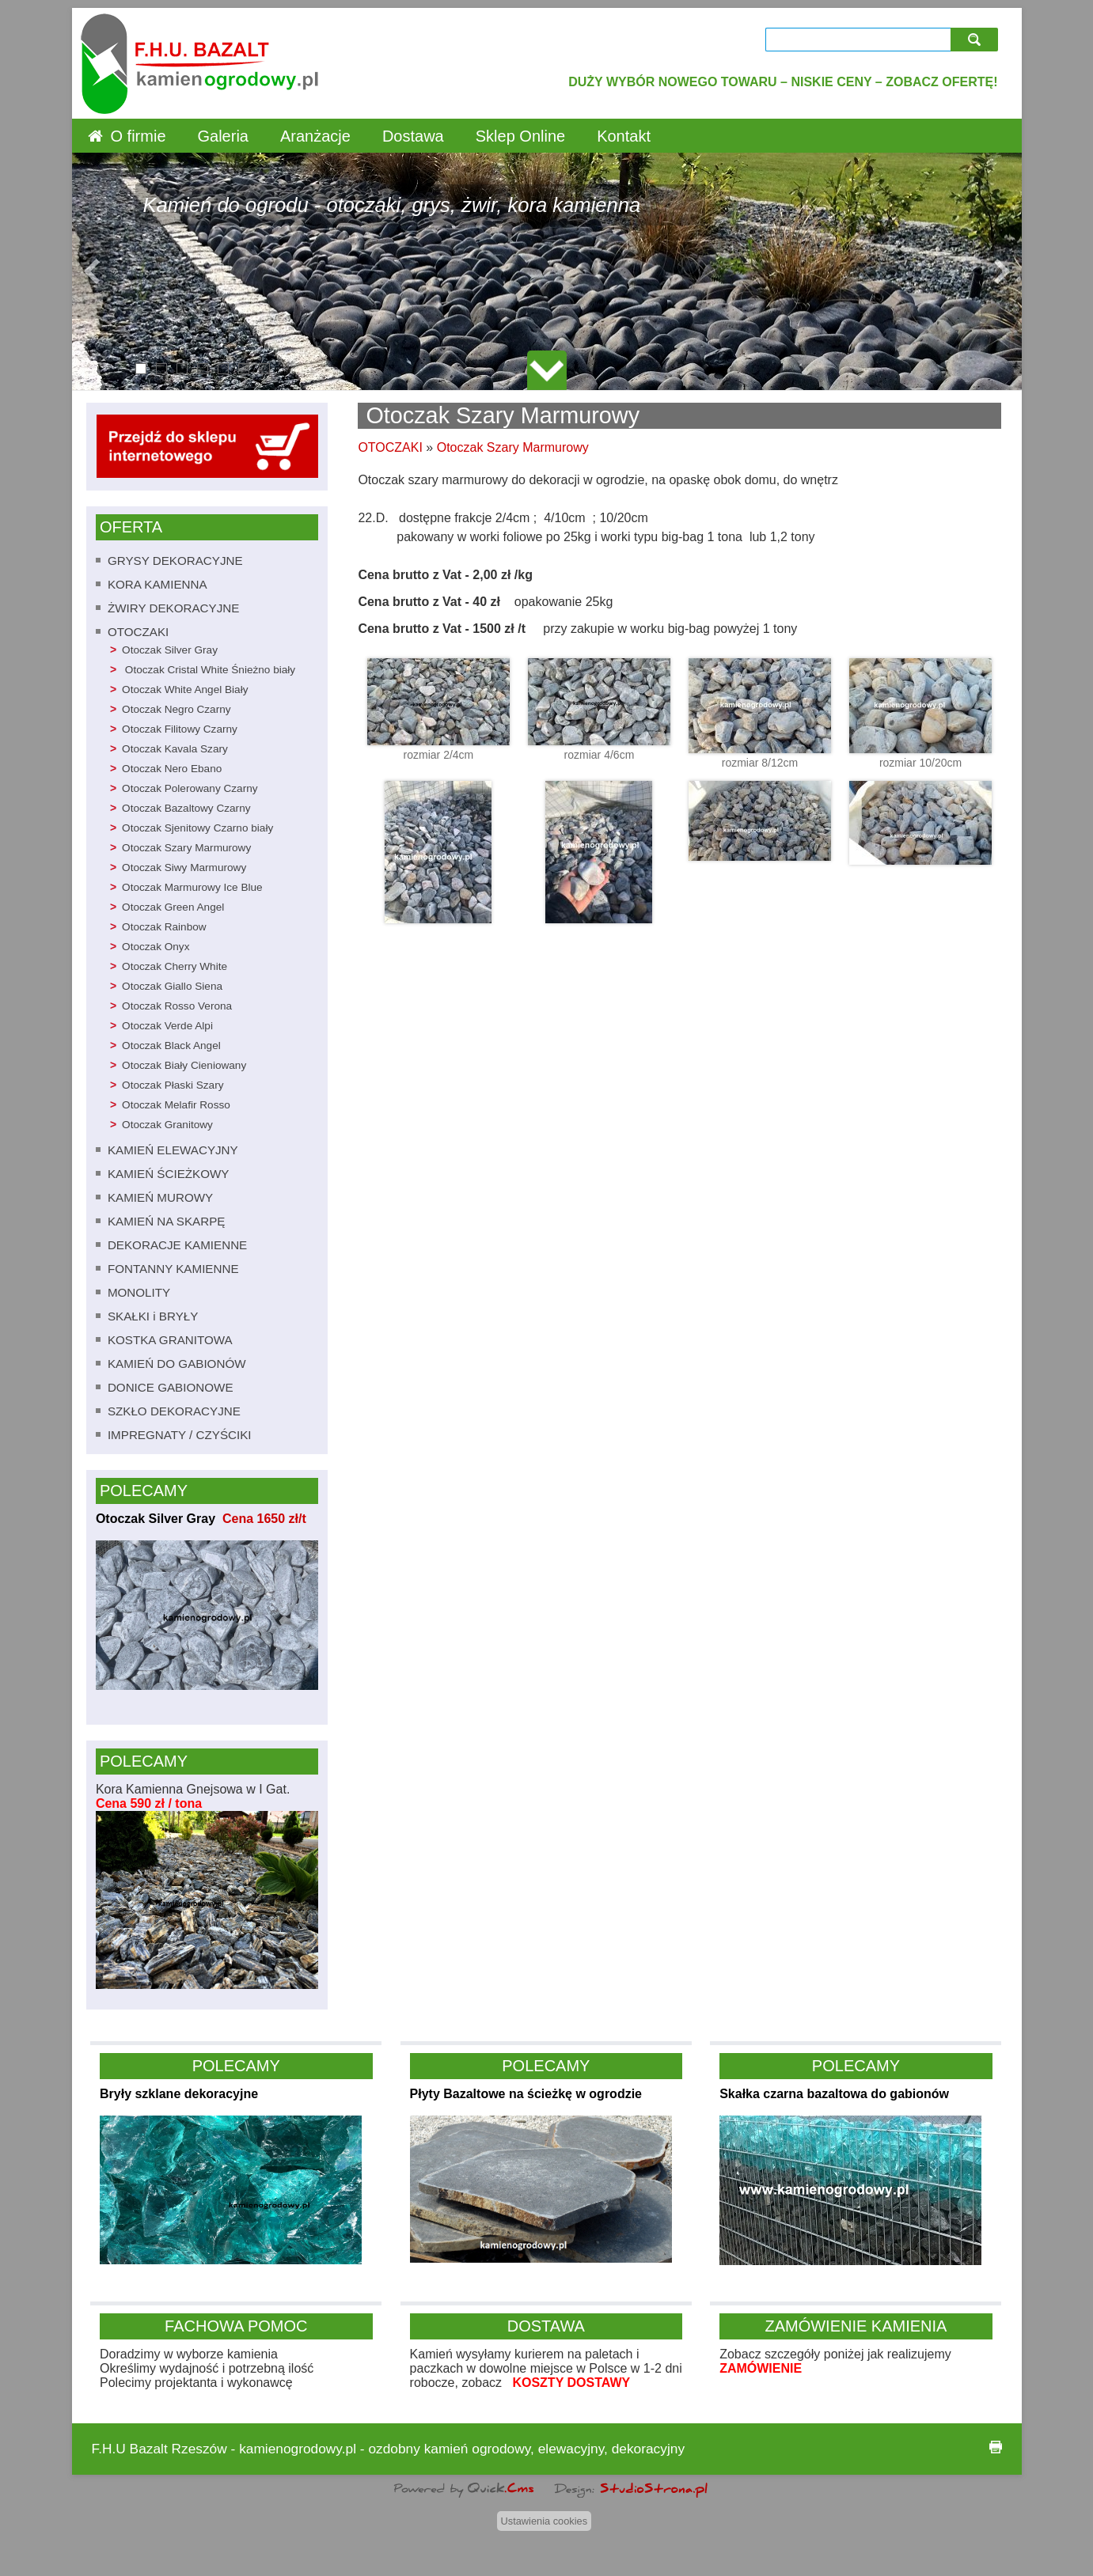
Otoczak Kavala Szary (175, 749)
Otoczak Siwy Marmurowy (184, 867)
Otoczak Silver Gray (170, 650)
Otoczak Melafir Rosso (176, 1105)
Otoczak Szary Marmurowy (186, 848)
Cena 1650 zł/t (260, 1518)
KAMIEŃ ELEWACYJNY (173, 1150)
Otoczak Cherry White (174, 966)
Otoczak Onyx (155, 947)
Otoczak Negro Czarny (176, 709)
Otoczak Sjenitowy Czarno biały (197, 828)
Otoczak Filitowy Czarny (179, 729)
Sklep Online (520, 136)
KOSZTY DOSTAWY (571, 2382)
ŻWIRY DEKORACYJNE (174, 608)
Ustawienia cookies (544, 2521)
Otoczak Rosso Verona (177, 1006)
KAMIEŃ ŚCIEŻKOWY (169, 1173)
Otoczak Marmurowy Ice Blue (192, 887)
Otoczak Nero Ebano (172, 769)
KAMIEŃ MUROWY (160, 1197)
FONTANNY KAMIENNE (173, 1268)
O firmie (138, 136)
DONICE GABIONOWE (170, 1387)
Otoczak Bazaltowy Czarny (186, 808)
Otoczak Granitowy (167, 1125)
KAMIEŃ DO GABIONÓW (177, 1363)
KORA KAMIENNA (157, 584)
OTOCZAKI (138, 631)
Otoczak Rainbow (164, 927)
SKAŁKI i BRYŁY (153, 1316)
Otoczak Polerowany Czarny (190, 788)
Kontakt (624, 136)
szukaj (976, 39)
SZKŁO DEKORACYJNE (174, 1411)
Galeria (223, 136)
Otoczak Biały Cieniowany (184, 1065)
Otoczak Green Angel (173, 907)
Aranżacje (315, 136)
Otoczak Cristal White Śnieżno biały (208, 670)
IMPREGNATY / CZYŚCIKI (180, 1434)
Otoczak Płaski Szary (172, 1085)
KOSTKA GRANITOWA (170, 1340)
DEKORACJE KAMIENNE (177, 1245)
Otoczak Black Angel (171, 1045)
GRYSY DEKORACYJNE (175, 560)
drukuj (995, 2447)
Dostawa (413, 136)
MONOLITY (139, 1292)
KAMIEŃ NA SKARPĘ (167, 1221)
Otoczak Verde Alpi (167, 1026)
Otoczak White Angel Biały (185, 689)
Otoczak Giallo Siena (172, 986)
